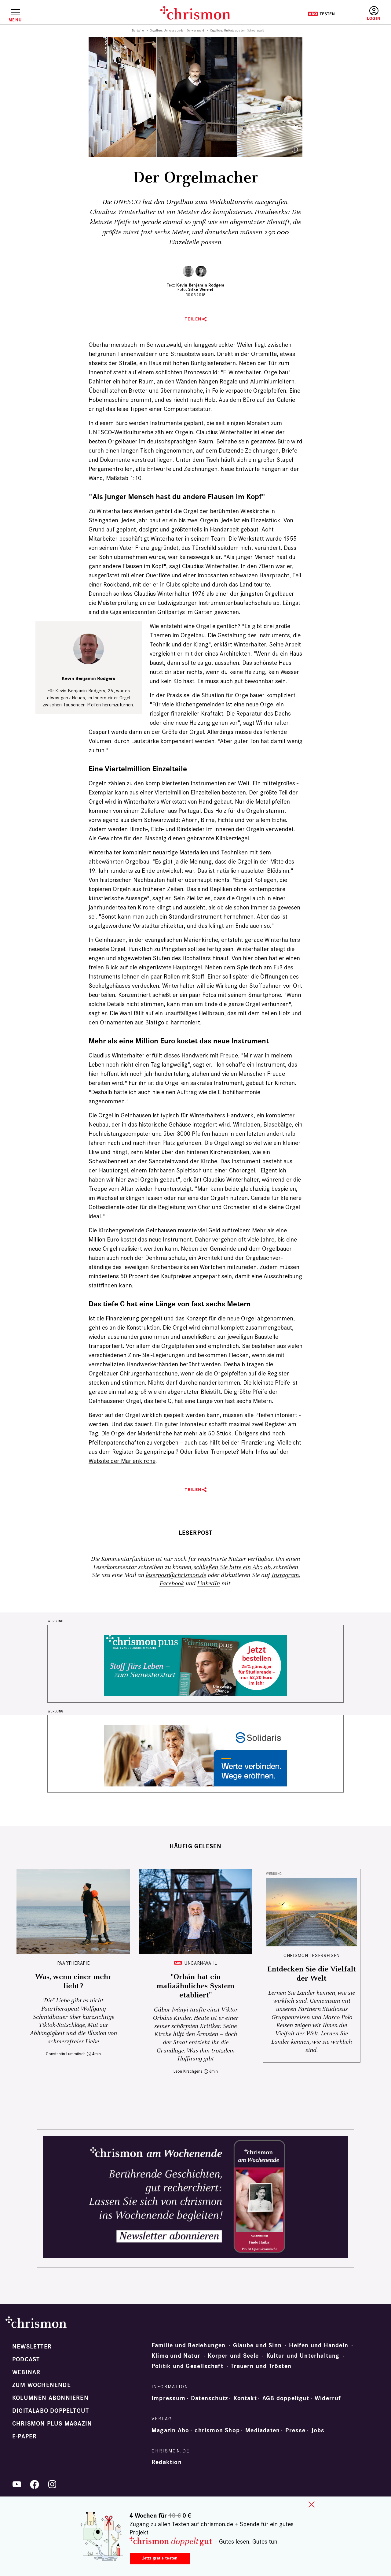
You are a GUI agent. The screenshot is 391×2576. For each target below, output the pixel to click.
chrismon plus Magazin (52, 2423)
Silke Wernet (200, 289)
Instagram (285, 1575)
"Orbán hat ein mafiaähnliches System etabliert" (195, 1986)
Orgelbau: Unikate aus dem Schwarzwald (177, 30)
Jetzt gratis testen (159, 2558)
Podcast (26, 2359)
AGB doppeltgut (285, 2398)
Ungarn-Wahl (201, 1963)
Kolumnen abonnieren (50, 2398)
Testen (321, 14)
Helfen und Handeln (318, 2345)
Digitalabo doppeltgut (50, 2411)
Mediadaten (262, 2430)
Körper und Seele (233, 2355)
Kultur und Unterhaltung (303, 2355)
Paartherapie (73, 1963)
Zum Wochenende (41, 2385)
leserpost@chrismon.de (176, 1575)
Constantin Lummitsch (66, 2053)
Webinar (26, 2372)
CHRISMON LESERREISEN (311, 1955)
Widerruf (328, 2398)
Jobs (318, 2430)
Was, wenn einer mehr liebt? (73, 1981)
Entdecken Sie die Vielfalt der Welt (311, 1974)
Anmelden (373, 13)
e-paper (24, 2436)
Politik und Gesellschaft (187, 2366)
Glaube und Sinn (257, 2345)
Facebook (171, 1583)
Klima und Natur (176, 2355)
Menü (15, 19)
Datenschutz (209, 2398)
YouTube (16, 2484)
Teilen (193, 319)
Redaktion (167, 2462)
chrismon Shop (217, 2430)
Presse (295, 2430)
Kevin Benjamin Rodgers (200, 285)
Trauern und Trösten (261, 2366)
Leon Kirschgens (188, 2071)
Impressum (168, 2398)
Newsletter (32, 2346)
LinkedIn (208, 1583)
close (312, 2504)
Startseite (138, 30)
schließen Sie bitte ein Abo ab (232, 1567)
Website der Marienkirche (122, 1461)
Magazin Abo (170, 2430)
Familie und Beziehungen (189, 2345)
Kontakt (245, 2398)
